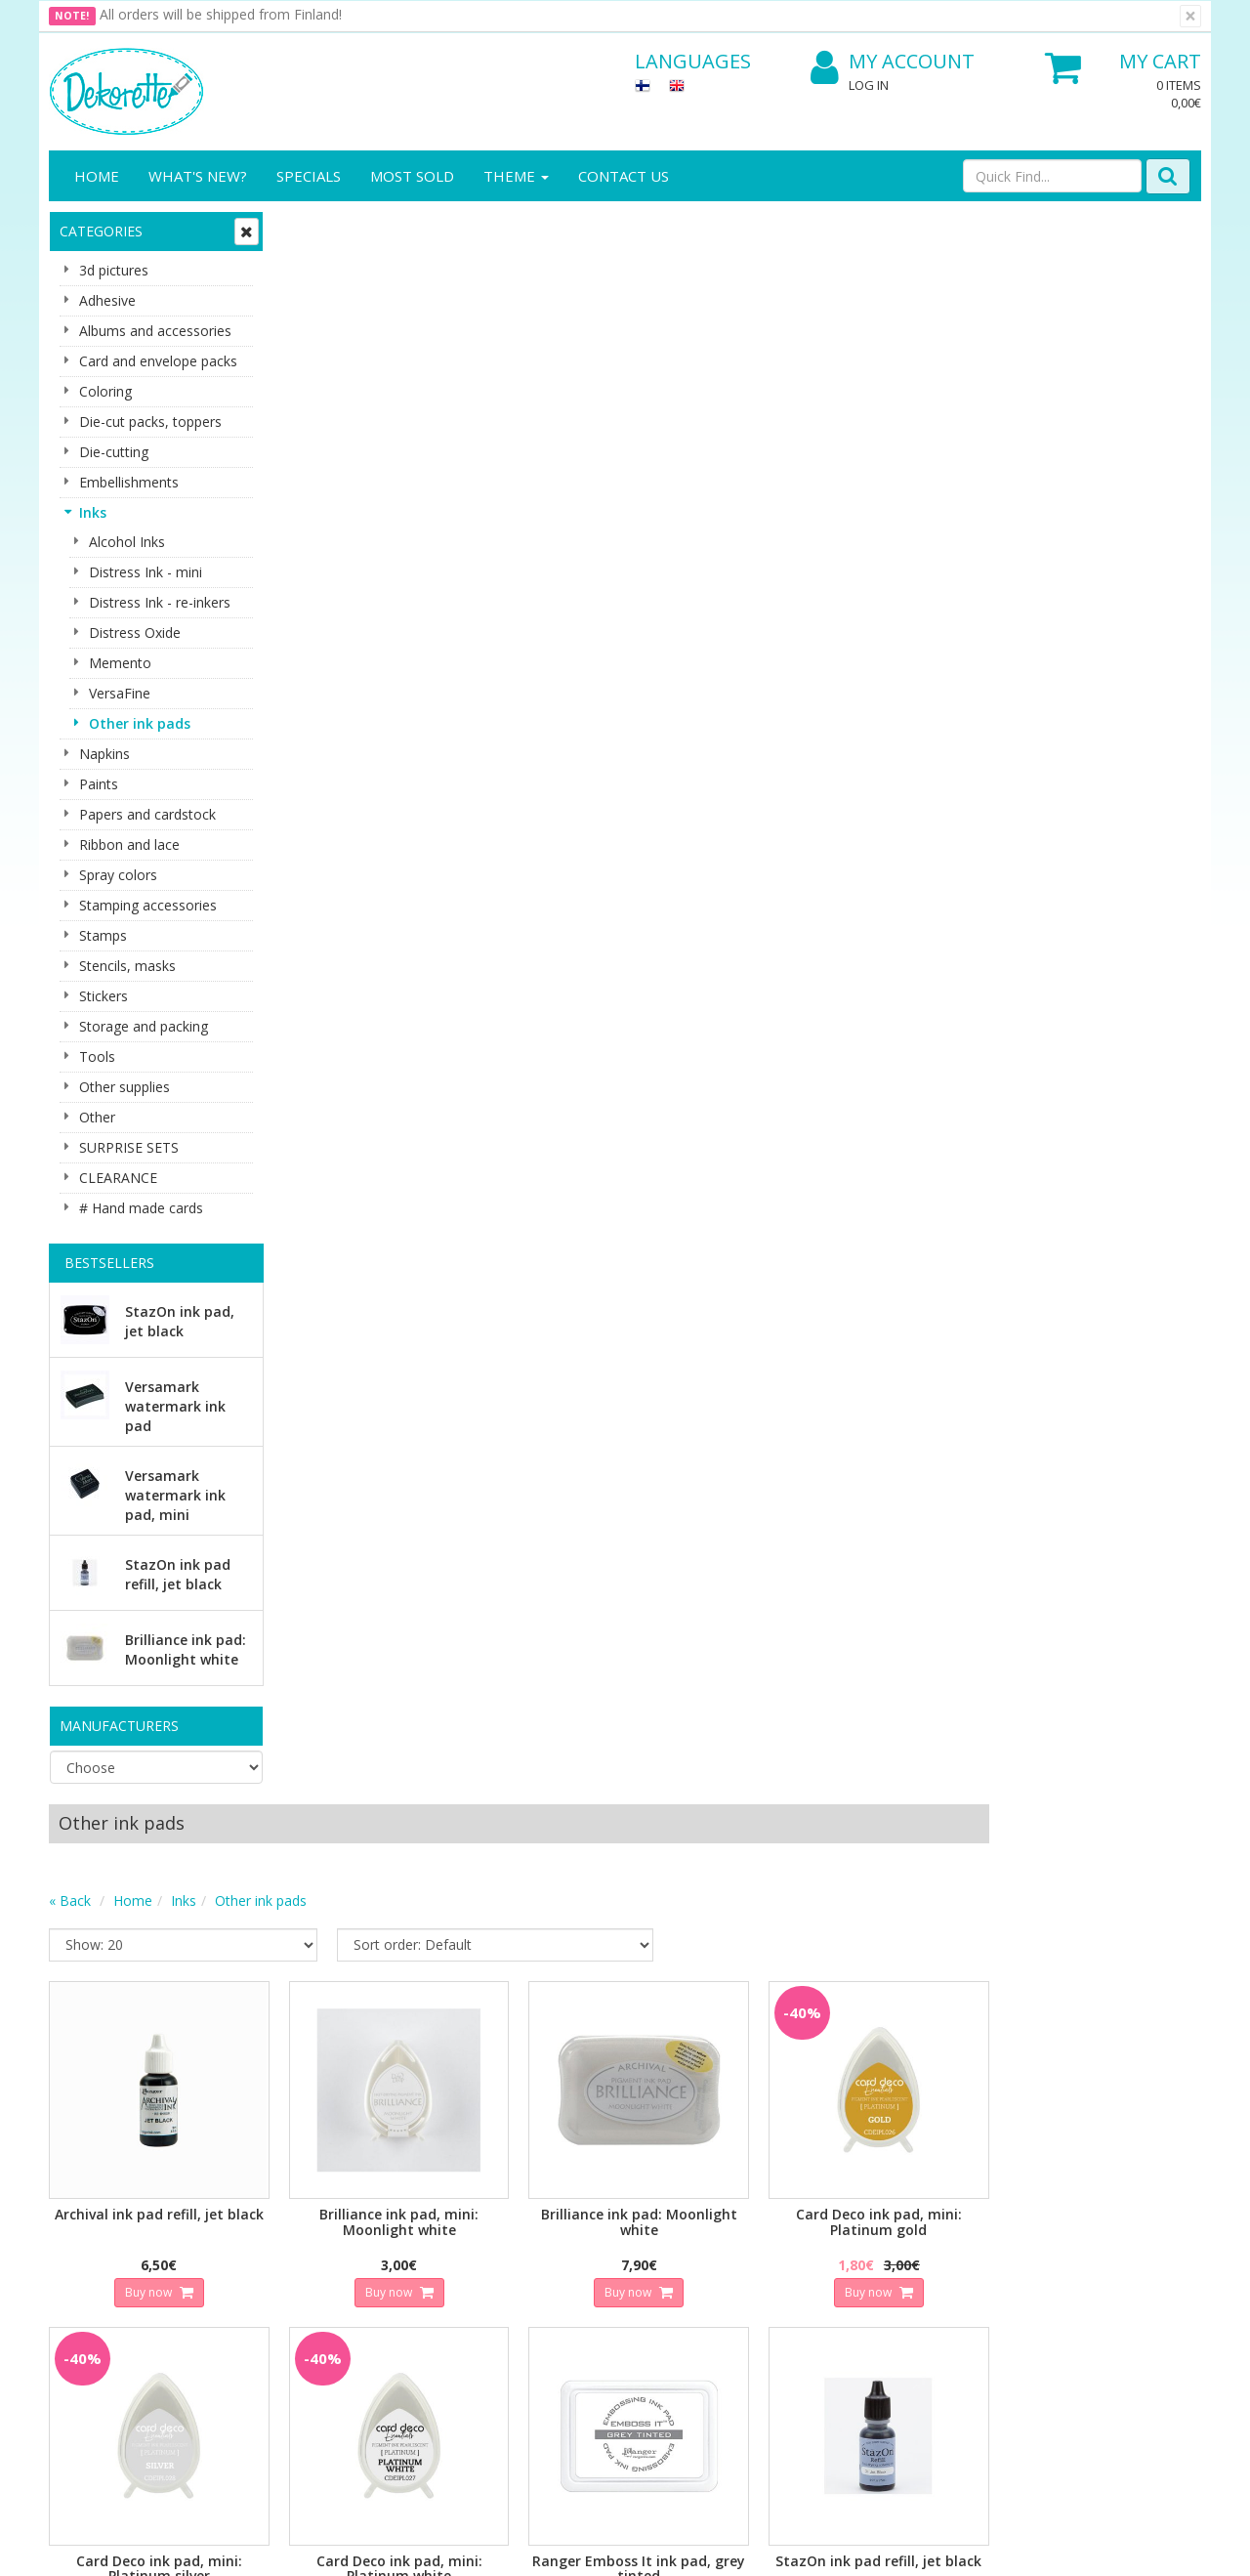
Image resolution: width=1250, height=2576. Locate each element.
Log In (869, 85)
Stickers (103, 996)
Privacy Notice (273, 2199)
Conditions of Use (284, 2258)
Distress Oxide (135, 632)
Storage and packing (143, 1026)
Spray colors (118, 875)
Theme (516, 176)
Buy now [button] (381, 693)
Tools (97, 1056)
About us (80, 2199)
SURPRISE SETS (129, 1147)
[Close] (1190, 16)
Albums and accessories (155, 330)
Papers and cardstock (147, 814)
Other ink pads (139, 723)
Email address (401, 1999)
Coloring (105, 391)
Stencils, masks (127, 965)
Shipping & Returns (288, 2228)
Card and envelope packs (158, 361)
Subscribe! (396, 2078)
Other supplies (124, 1086)
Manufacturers (119, 1725)
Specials (308, 176)
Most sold (412, 176)
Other (97, 1117)
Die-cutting (113, 452)
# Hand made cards (141, 1208)
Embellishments (129, 482)
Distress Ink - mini (145, 572)
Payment (256, 2287)
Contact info (91, 2228)
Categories (101, 231)
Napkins (104, 753)
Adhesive (107, 300)
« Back (304, 307)
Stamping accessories (148, 905)
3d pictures (113, 270)
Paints (98, 784)
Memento (120, 663)
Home (96, 176)
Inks (92, 512)
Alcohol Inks (127, 541)
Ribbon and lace (129, 844)
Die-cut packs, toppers (150, 421)
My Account (893, 62)
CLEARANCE (118, 1177)
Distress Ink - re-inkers (159, 602)
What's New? (197, 176)
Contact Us (623, 176)
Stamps (103, 935)
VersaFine (119, 693)
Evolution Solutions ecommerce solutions (1079, 2546)
